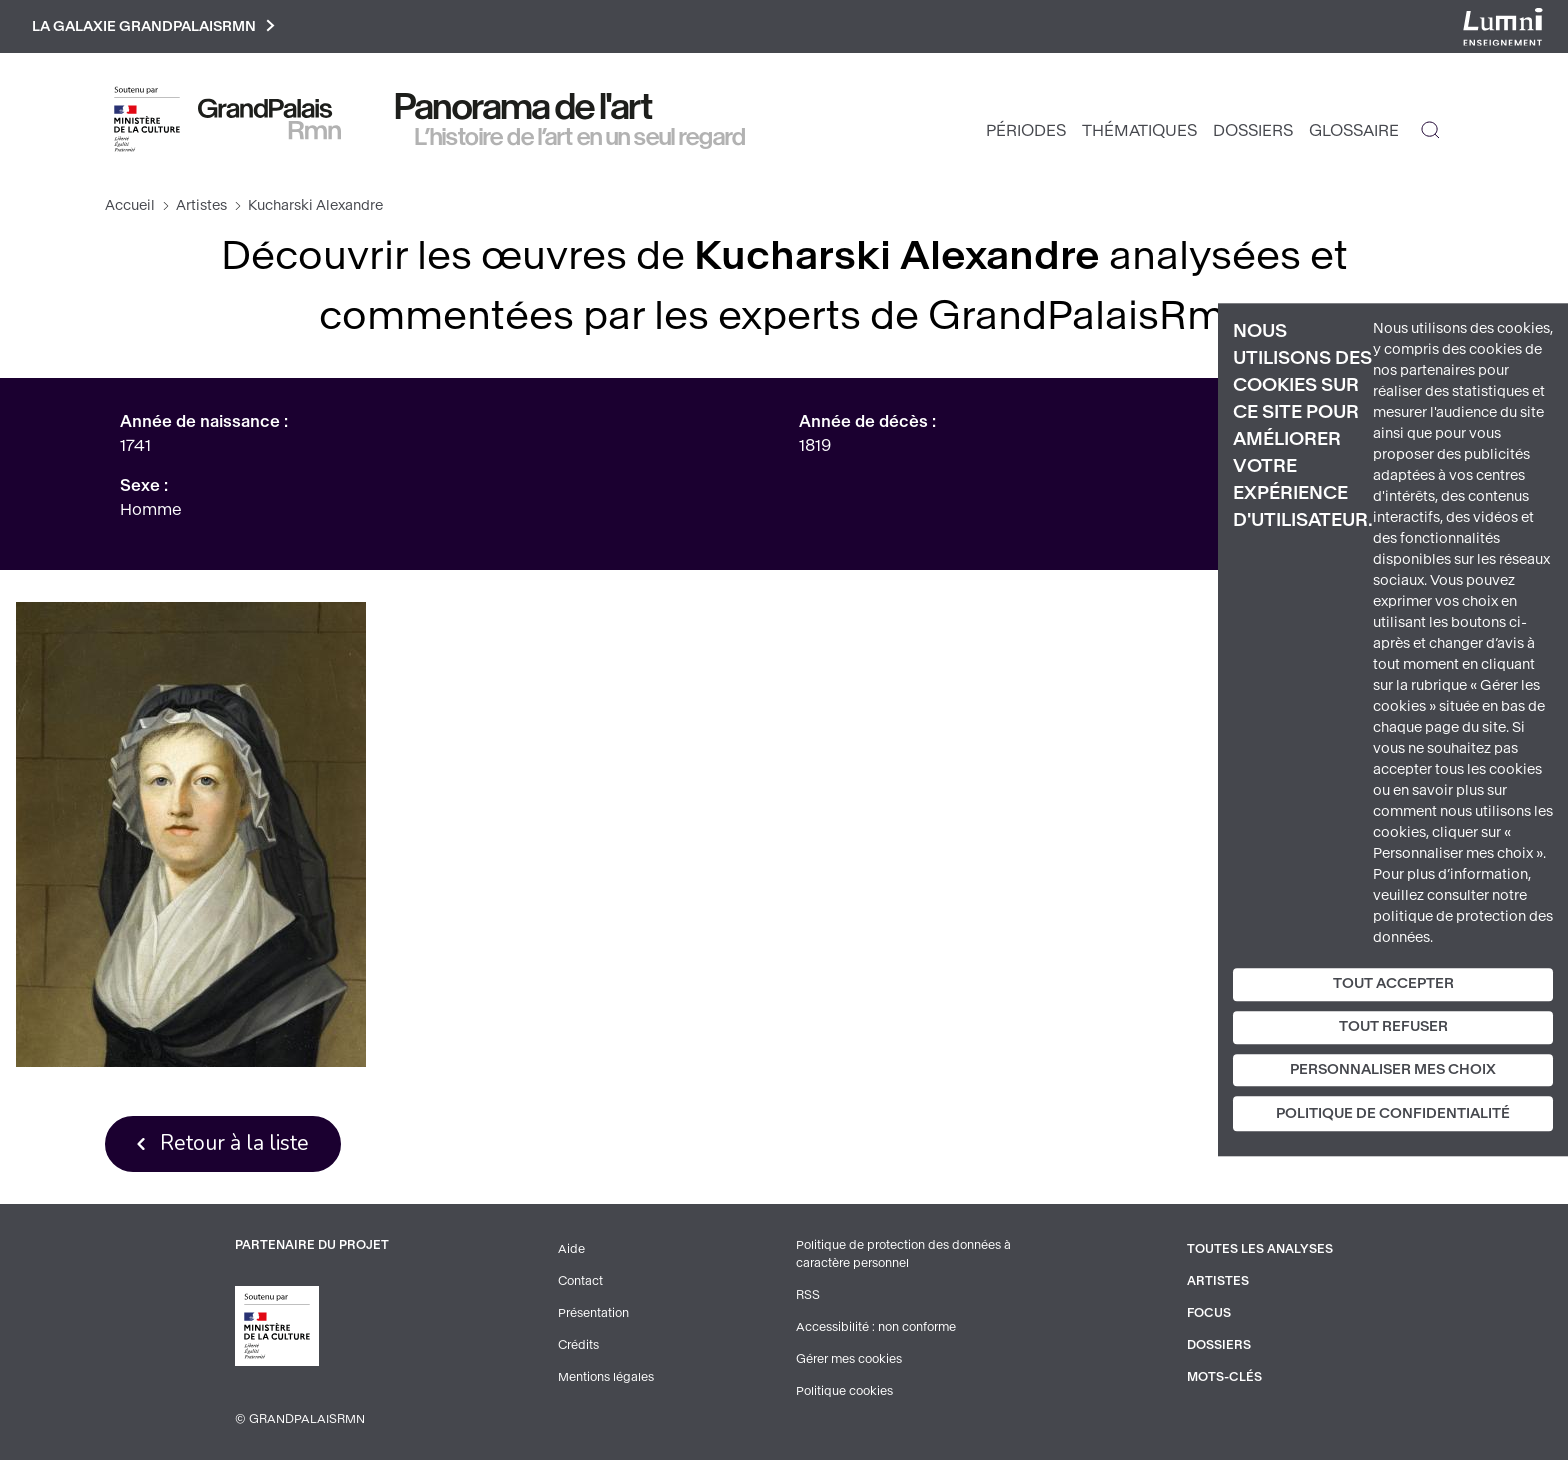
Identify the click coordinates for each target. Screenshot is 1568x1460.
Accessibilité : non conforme (876, 1327)
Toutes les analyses (1260, 1249)
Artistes (201, 205)
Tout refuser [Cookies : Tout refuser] (1393, 1026)
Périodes (1026, 130)
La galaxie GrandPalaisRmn (153, 26)
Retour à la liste (234, 1143)
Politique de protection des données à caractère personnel (903, 1254)
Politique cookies (844, 1391)
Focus (1209, 1313)
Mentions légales (606, 1377)
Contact (580, 1281)
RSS (808, 1295)
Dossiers (1253, 130)
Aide (571, 1249)
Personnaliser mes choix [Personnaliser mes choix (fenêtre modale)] (1393, 1069)
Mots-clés (1224, 1377)
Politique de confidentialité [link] (1393, 1114)
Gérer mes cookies (849, 1359)
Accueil (130, 205)
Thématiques (1139, 130)
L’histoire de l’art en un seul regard (580, 137)
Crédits (578, 1345)
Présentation (593, 1313)
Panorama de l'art (524, 107)
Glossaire (1354, 130)
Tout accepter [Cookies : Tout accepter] (1393, 983)
